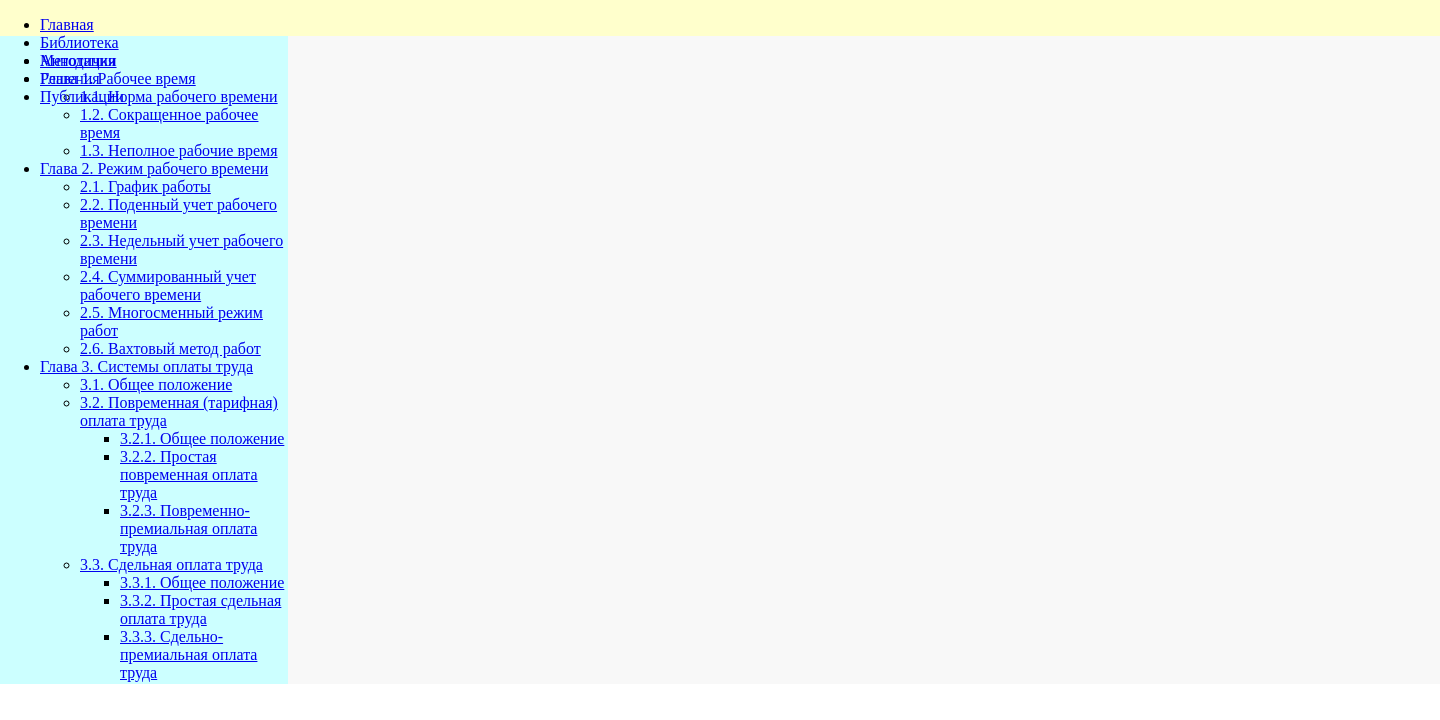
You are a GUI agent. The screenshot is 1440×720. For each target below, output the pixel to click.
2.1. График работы (145, 186)
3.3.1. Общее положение (202, 582)
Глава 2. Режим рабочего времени (154, 168)
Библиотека (79, 42)
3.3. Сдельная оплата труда (171, 564)
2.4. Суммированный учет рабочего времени (168, 285)
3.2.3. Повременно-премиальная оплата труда (188, 528)
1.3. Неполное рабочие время (179, 150)
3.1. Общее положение (156, 384)
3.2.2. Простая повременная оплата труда (189, 474)
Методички (78, 60)
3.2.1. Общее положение (202, 438)
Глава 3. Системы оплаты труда (146, 366)
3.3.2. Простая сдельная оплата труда (200, 609)
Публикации (82, 96)
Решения (70, 78)
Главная (67, 24)
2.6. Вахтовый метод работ (170, 348)
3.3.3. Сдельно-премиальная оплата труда (188, 654)
